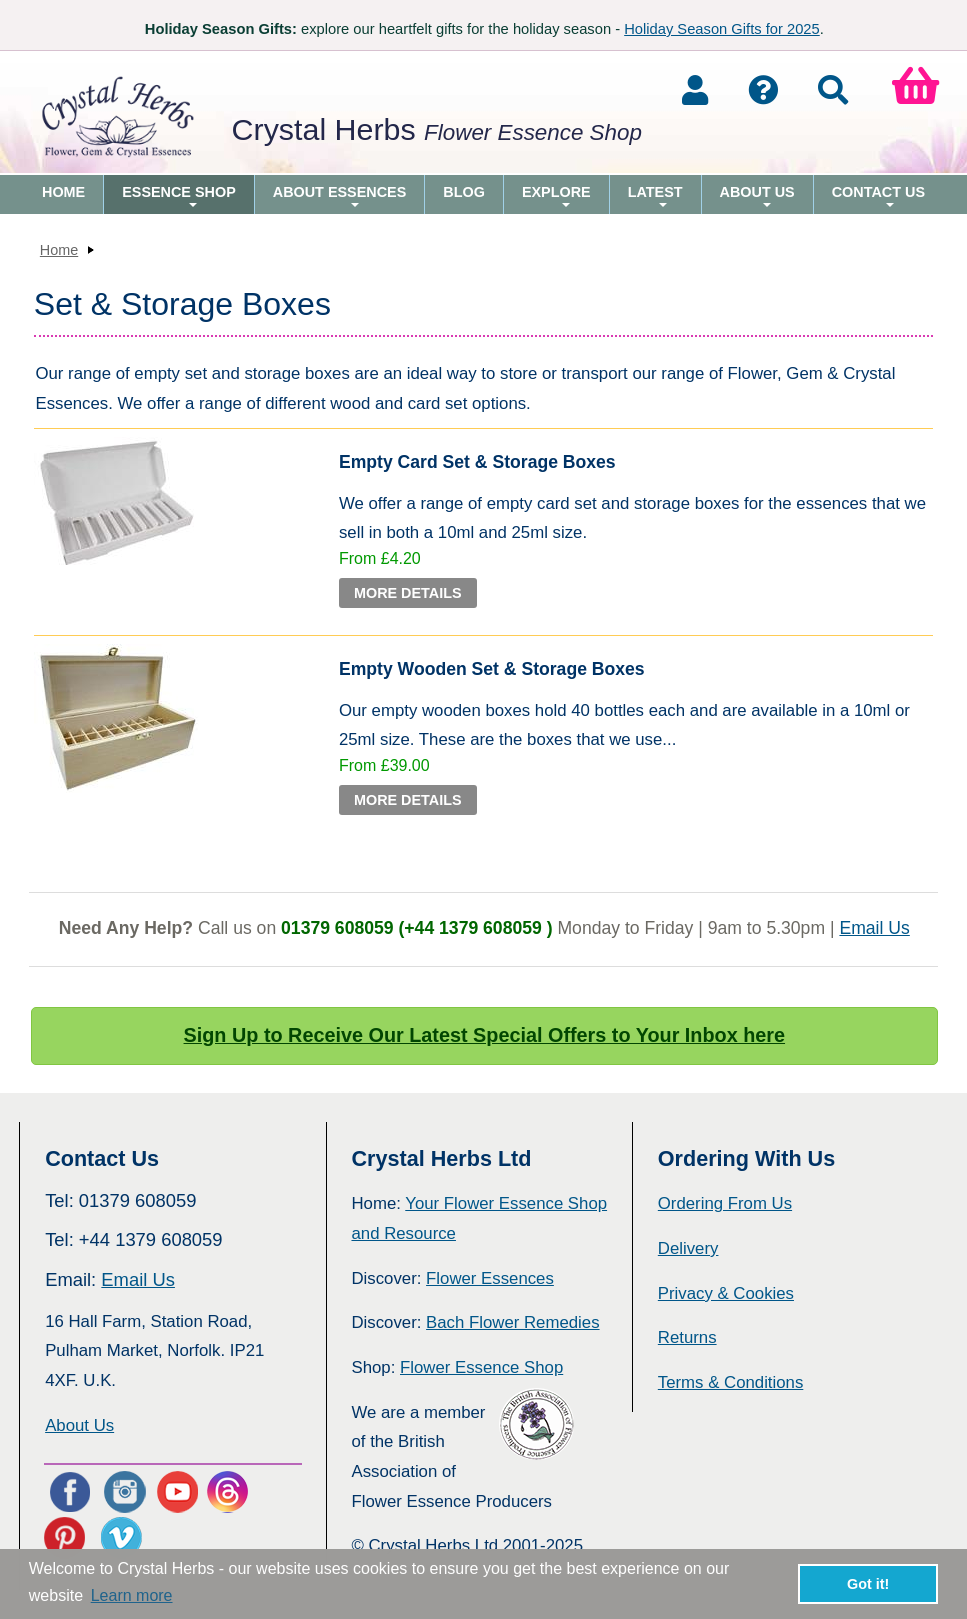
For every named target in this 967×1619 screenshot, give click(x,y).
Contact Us (878, 199)
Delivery (688, 1248)
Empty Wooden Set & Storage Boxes (492, 669)
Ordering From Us (725, 1203)
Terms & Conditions (731, 1382)
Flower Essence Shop (481, 1367)
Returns (687, 1337)
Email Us (874, 928)
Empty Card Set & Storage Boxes (477, 462)
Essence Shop (179, 199)
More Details (408, 593)
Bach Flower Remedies (512, 1322)
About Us (757, 199)
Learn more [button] (132, 1595)
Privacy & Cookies (726, 1293)
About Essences (340, 199)
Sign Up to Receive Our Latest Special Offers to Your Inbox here (485, 1035)
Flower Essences (490, 1278)
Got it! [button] (868, 1584)
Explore (556, 199)
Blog (464, 192)
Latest (655, 199)
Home (63, 192)
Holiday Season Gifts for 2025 (722, 29)
